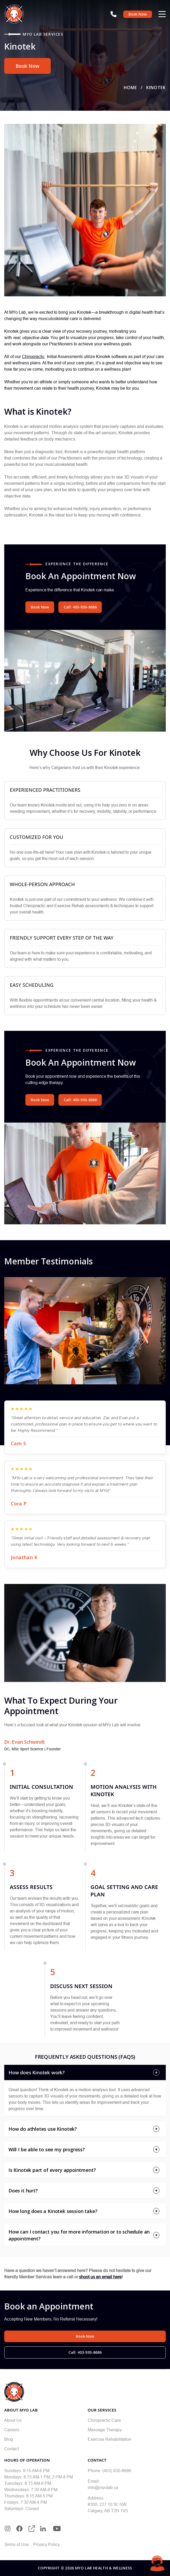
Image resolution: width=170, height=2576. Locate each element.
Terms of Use (16, 2544)
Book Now (137, 14)
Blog (8, 2439)
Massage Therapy (105, 2429)
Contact (11, 2448)
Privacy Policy (46, 2544)
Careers (11, 2429)
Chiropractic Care (104, 2420)
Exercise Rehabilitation (109, 2439)
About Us (13, 2420)
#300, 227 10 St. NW (107, 2504)
